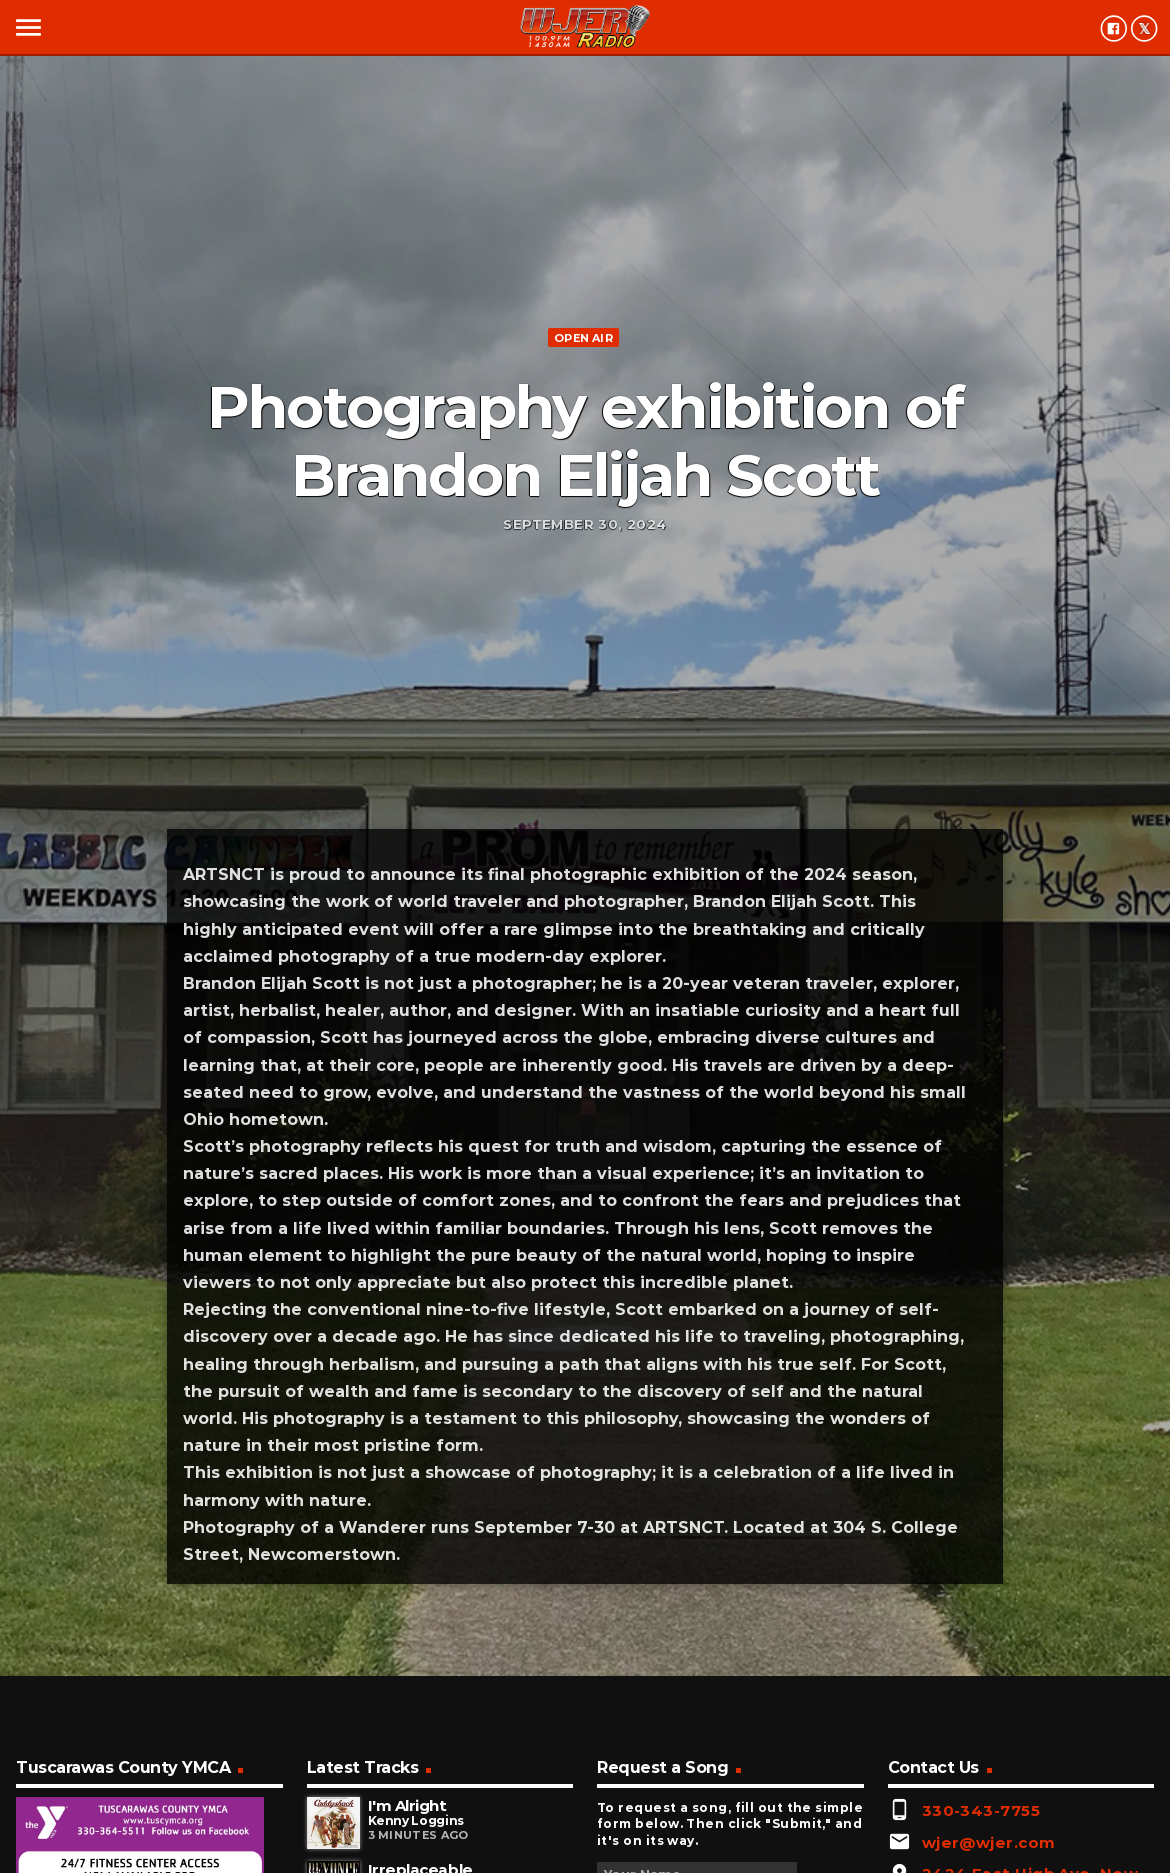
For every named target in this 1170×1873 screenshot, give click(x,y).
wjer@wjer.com (989, 1842)
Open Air (583, 338)
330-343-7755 (981, 1810)
